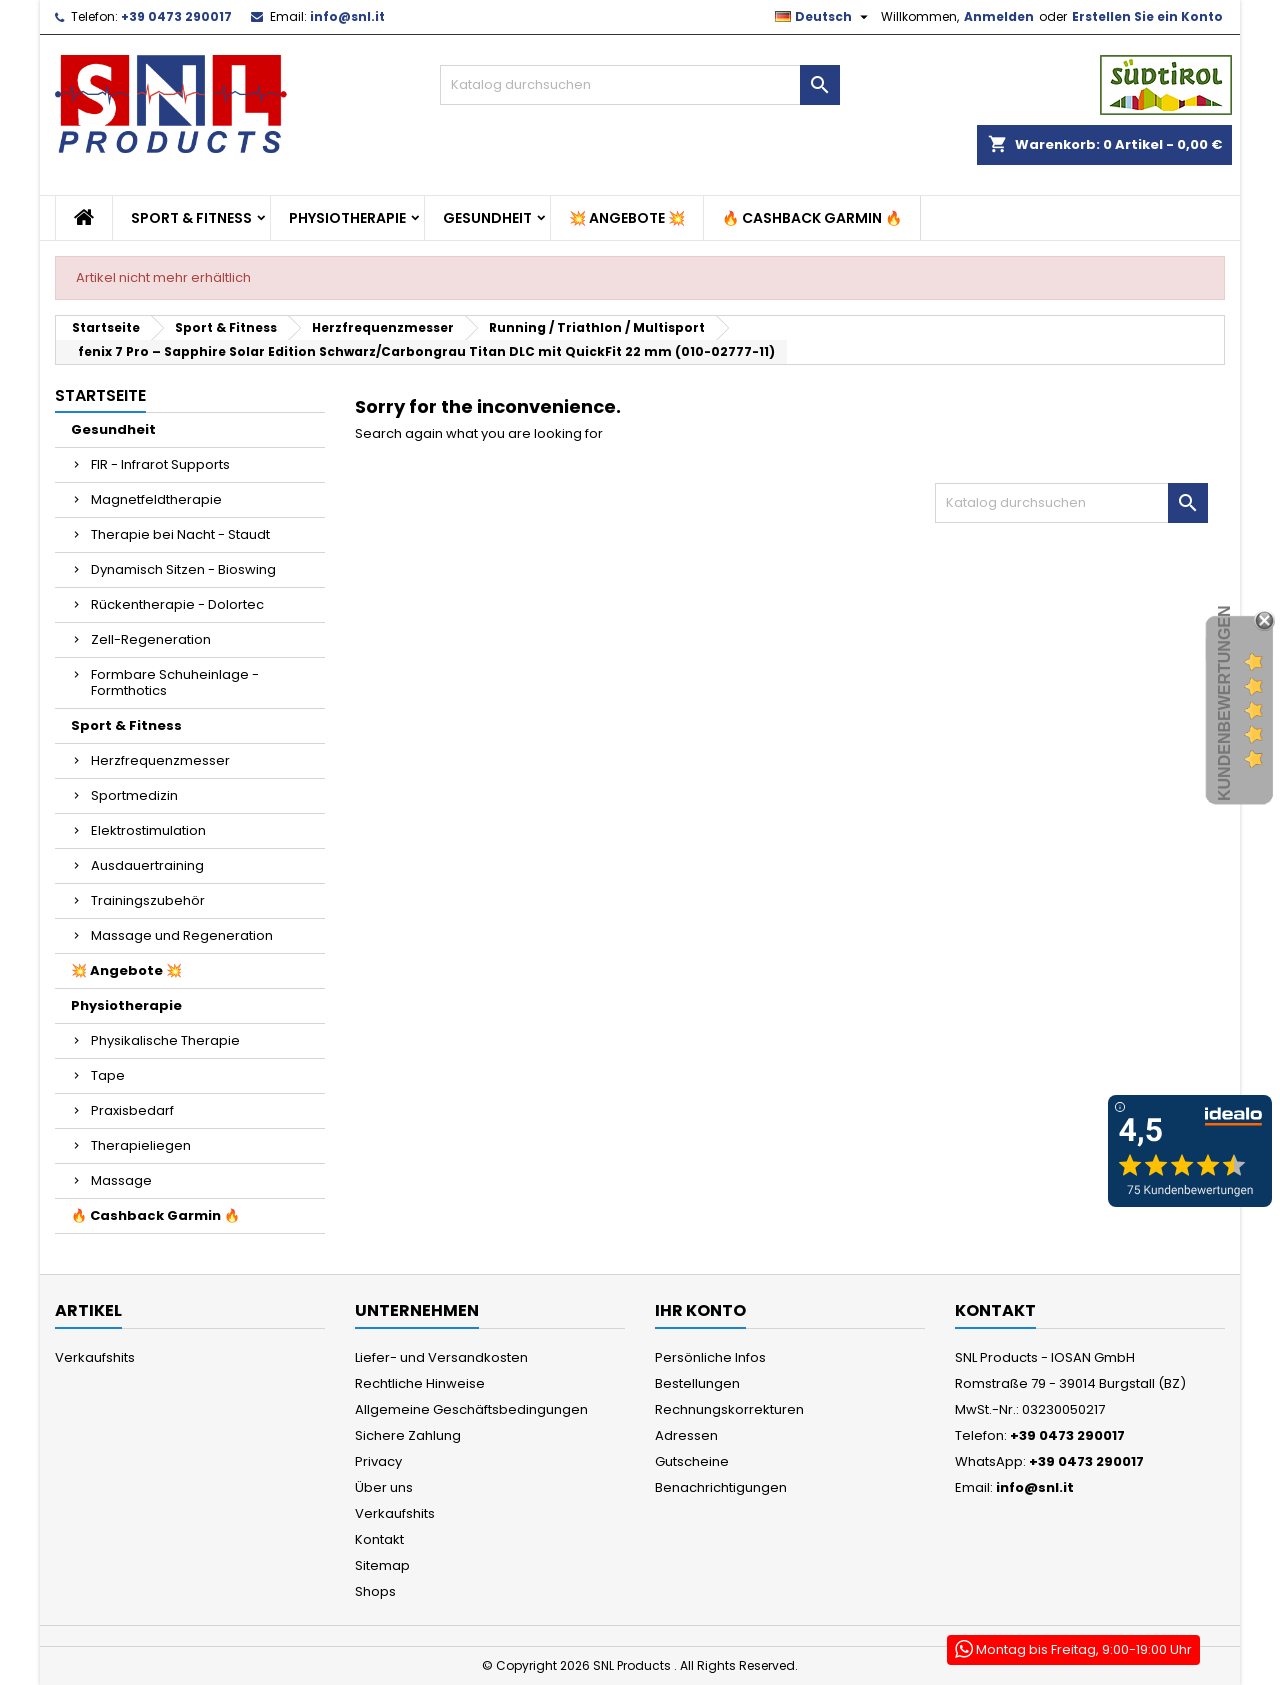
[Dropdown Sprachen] (824, 17)
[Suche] (640, 85)
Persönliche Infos (710, 1357)
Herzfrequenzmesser (160, 760)
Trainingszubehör (148, 900)
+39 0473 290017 (176, 16)
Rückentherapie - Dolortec (177, 604)
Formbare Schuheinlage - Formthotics (175, 682)
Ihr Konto (700, 1310)
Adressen (686, 1435)
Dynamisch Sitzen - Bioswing (183, 569)
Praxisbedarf (132, 1110)
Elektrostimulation (148, 830)
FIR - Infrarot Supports (160, 464)
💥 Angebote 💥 (627, 218)
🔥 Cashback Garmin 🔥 (812, 218)
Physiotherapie (347, 218)
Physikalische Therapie (165, 1040)
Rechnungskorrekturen (729, 1409)
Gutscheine (692, 1461)
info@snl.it (347, 16)
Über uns (384, 1487)
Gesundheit (487, 218)
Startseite (100, 395)
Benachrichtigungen (721, 1487)
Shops (375, 1591)
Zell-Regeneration (151, 639)
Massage (121, 1180)
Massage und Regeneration (182, 935)
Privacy (378, 1461)
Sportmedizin (134, 795)
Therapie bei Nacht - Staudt (180, 534)
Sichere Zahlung (408, 1435)
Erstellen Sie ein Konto (1147, 16)
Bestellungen (697, 1383)
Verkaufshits (95, 1357)
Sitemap (382, 1565)
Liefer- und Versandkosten (441, 1357)
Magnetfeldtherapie (156, 499)
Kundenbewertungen (1224, 703)
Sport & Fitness (191, 218)
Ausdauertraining (147, 865)
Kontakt (379, 1539)
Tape (108, 1075)
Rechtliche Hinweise (420, 1383)
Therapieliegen (141, 1145)
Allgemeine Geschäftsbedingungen (471, 1409)
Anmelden (999, 16)
